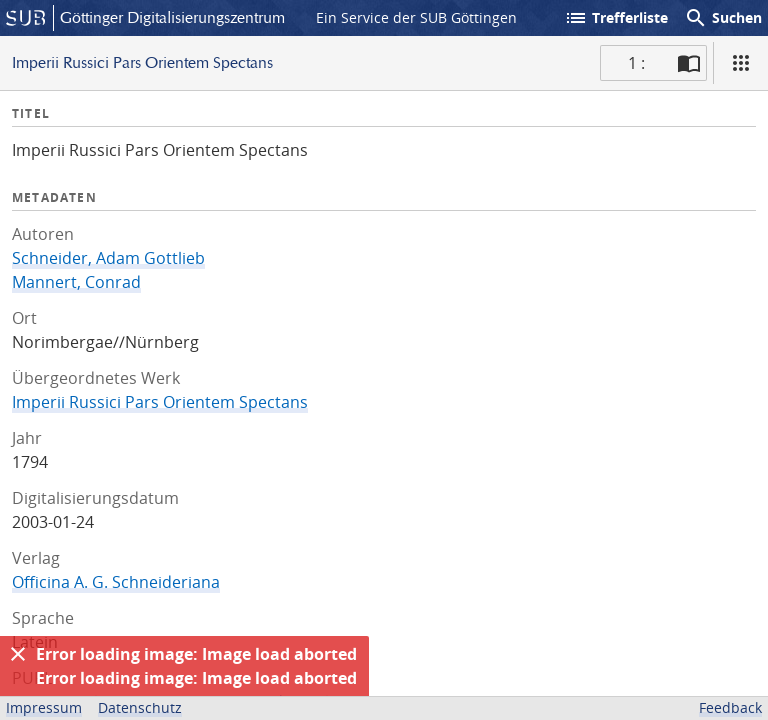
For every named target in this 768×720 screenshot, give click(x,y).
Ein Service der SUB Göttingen (416, 17)
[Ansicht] (741, 63)
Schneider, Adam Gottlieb (108, 258)
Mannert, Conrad (76, 282)
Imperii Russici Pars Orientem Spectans (160, 402)
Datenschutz (140, 707)
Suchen (723, 18)
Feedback (730, 707)
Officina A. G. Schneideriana (116, 582)
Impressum (44, 707)
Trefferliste (616, 18)
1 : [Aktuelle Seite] (636, 63)
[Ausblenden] (18, 654)
